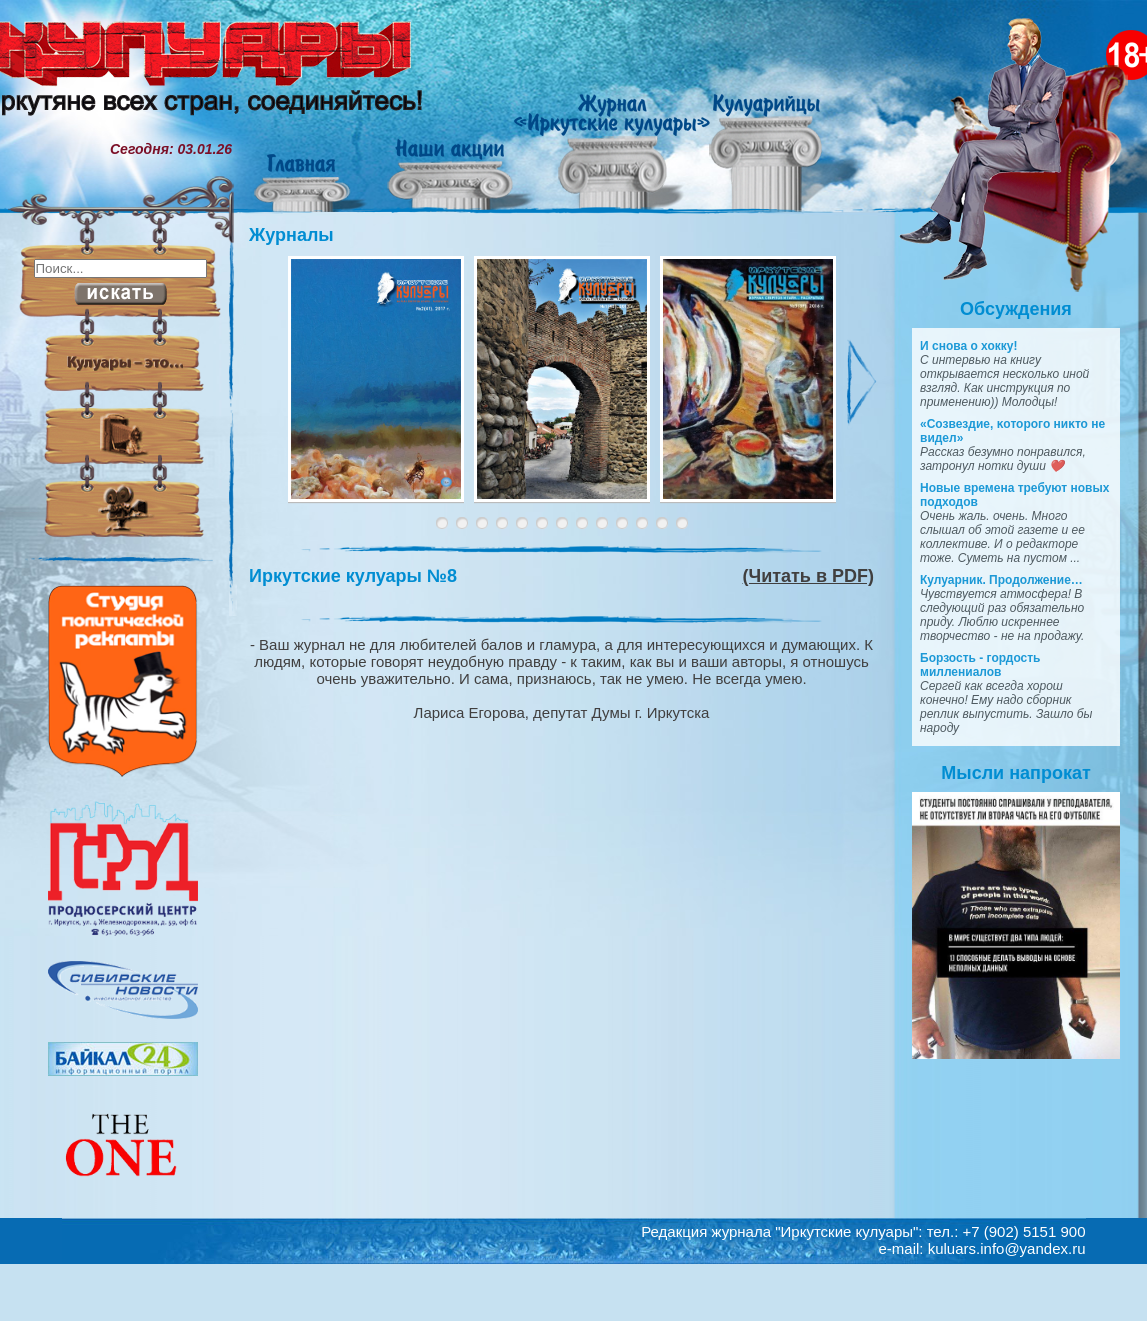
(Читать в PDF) (808, 576)
